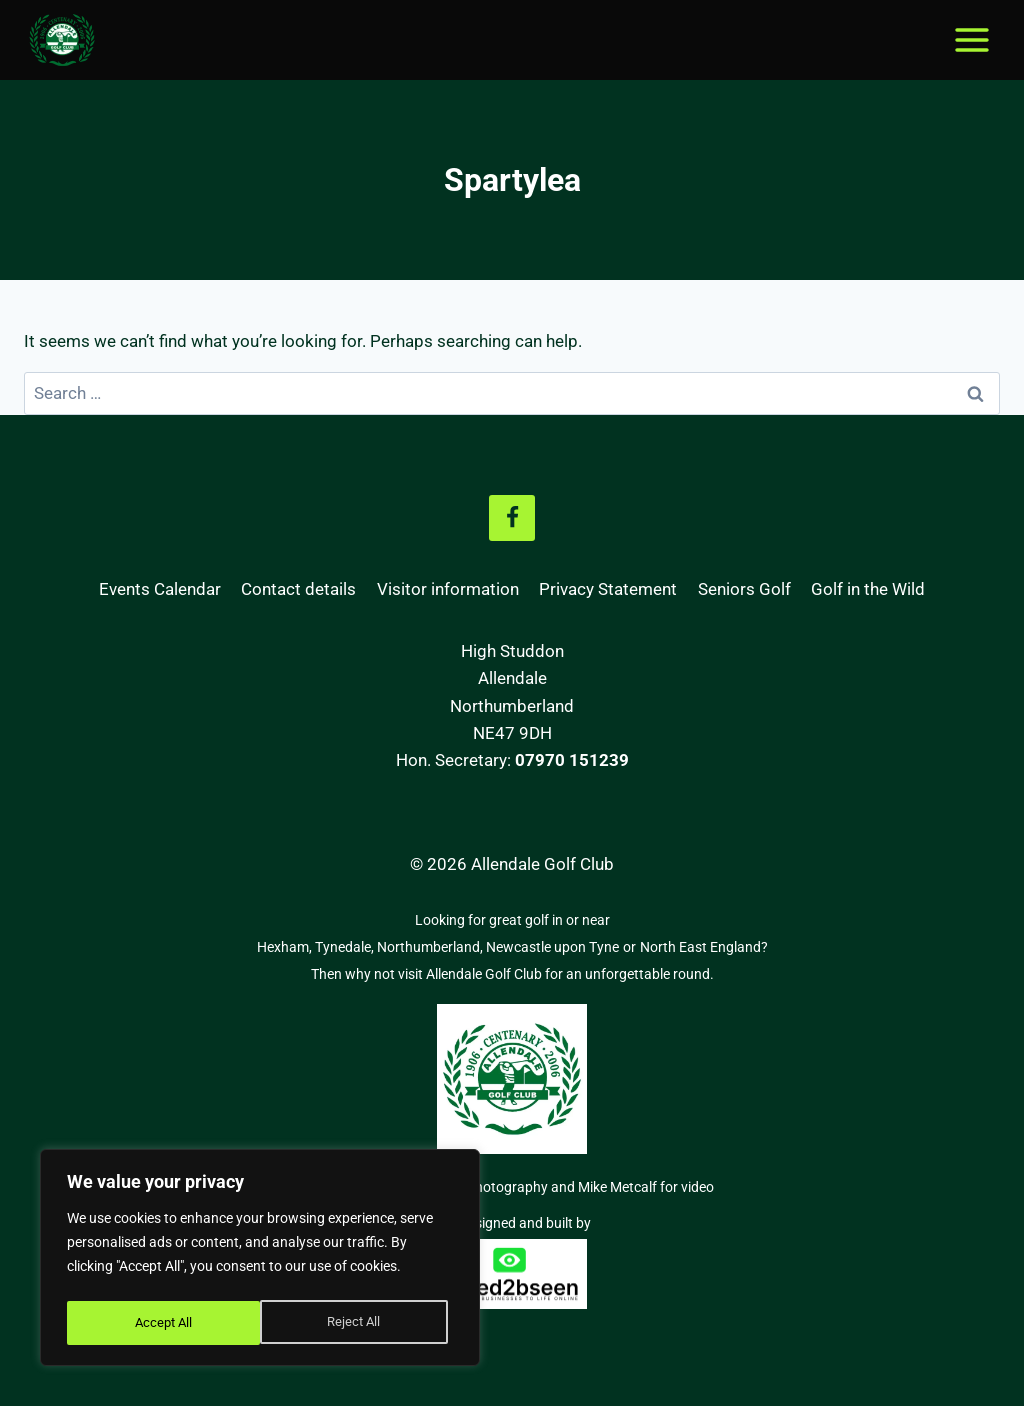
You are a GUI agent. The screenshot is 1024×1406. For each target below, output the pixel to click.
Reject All (160, 1323)
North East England (700, 947)
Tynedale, (346, 947)
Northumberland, (431, 947)
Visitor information (448, 589)
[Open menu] (971, 39)
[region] (260, 1261)
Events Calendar (160, 589)
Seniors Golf (744, 589)
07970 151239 (572, 760)
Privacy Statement (608, 589)
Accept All (357, 1323)
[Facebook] (512, 518)
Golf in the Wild (868, 589)
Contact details (298, 589)
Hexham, (286, 947)
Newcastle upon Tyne (552, 947)
